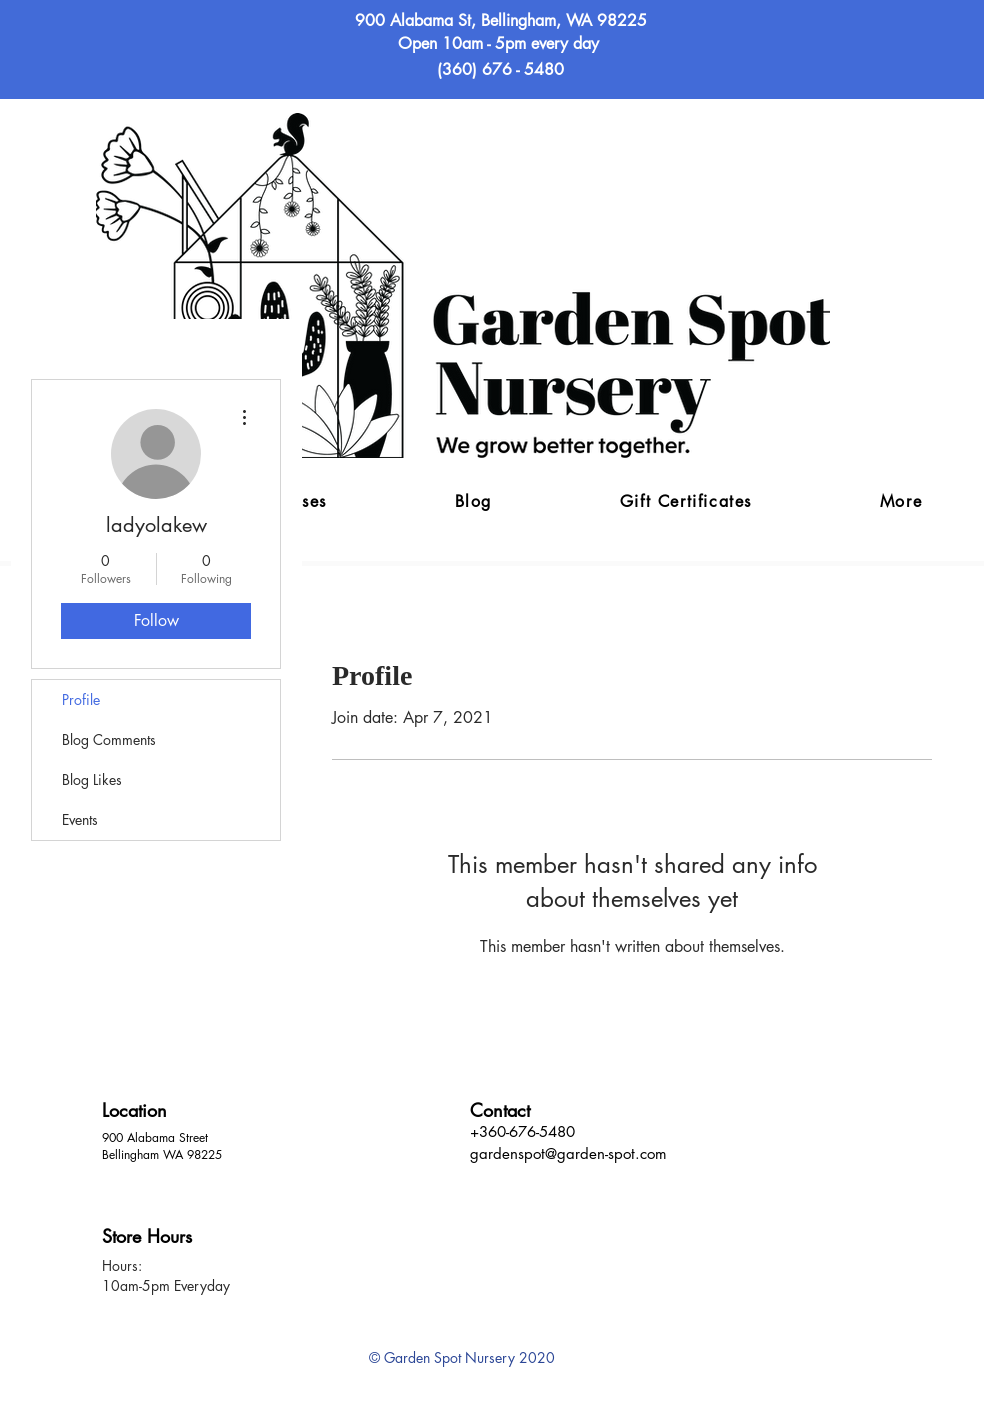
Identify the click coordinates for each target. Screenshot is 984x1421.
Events (80, 819)
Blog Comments (109, 739)
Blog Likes (92, 779)
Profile (81, 699)
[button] (901, 502)
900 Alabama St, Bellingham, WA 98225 (501, 20)
